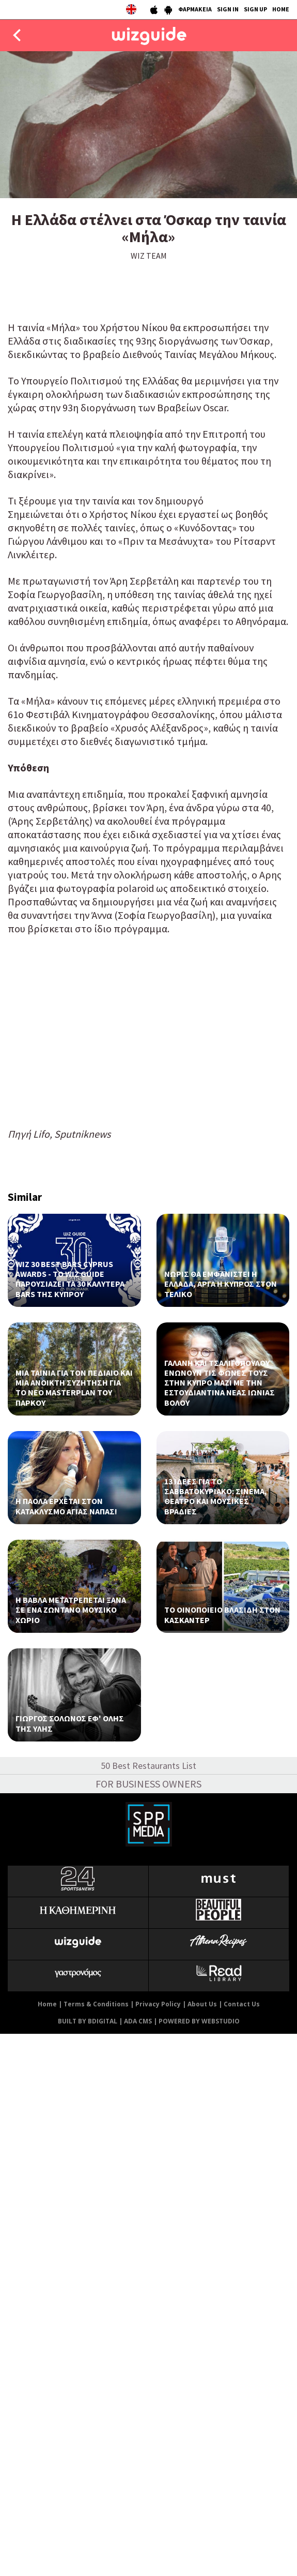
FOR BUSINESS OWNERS (148, 1783)
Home (47, 2004)
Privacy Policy (158, 2004)
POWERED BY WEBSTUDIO (199, 2021)
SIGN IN (228, 9)
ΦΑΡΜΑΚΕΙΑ (195, 9)
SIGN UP (255, 9)
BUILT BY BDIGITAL (87, 2021)
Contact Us (242, 2004)
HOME (280, 9)
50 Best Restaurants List (148, 1765)
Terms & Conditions (96, 2004)
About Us (202, 2004)
